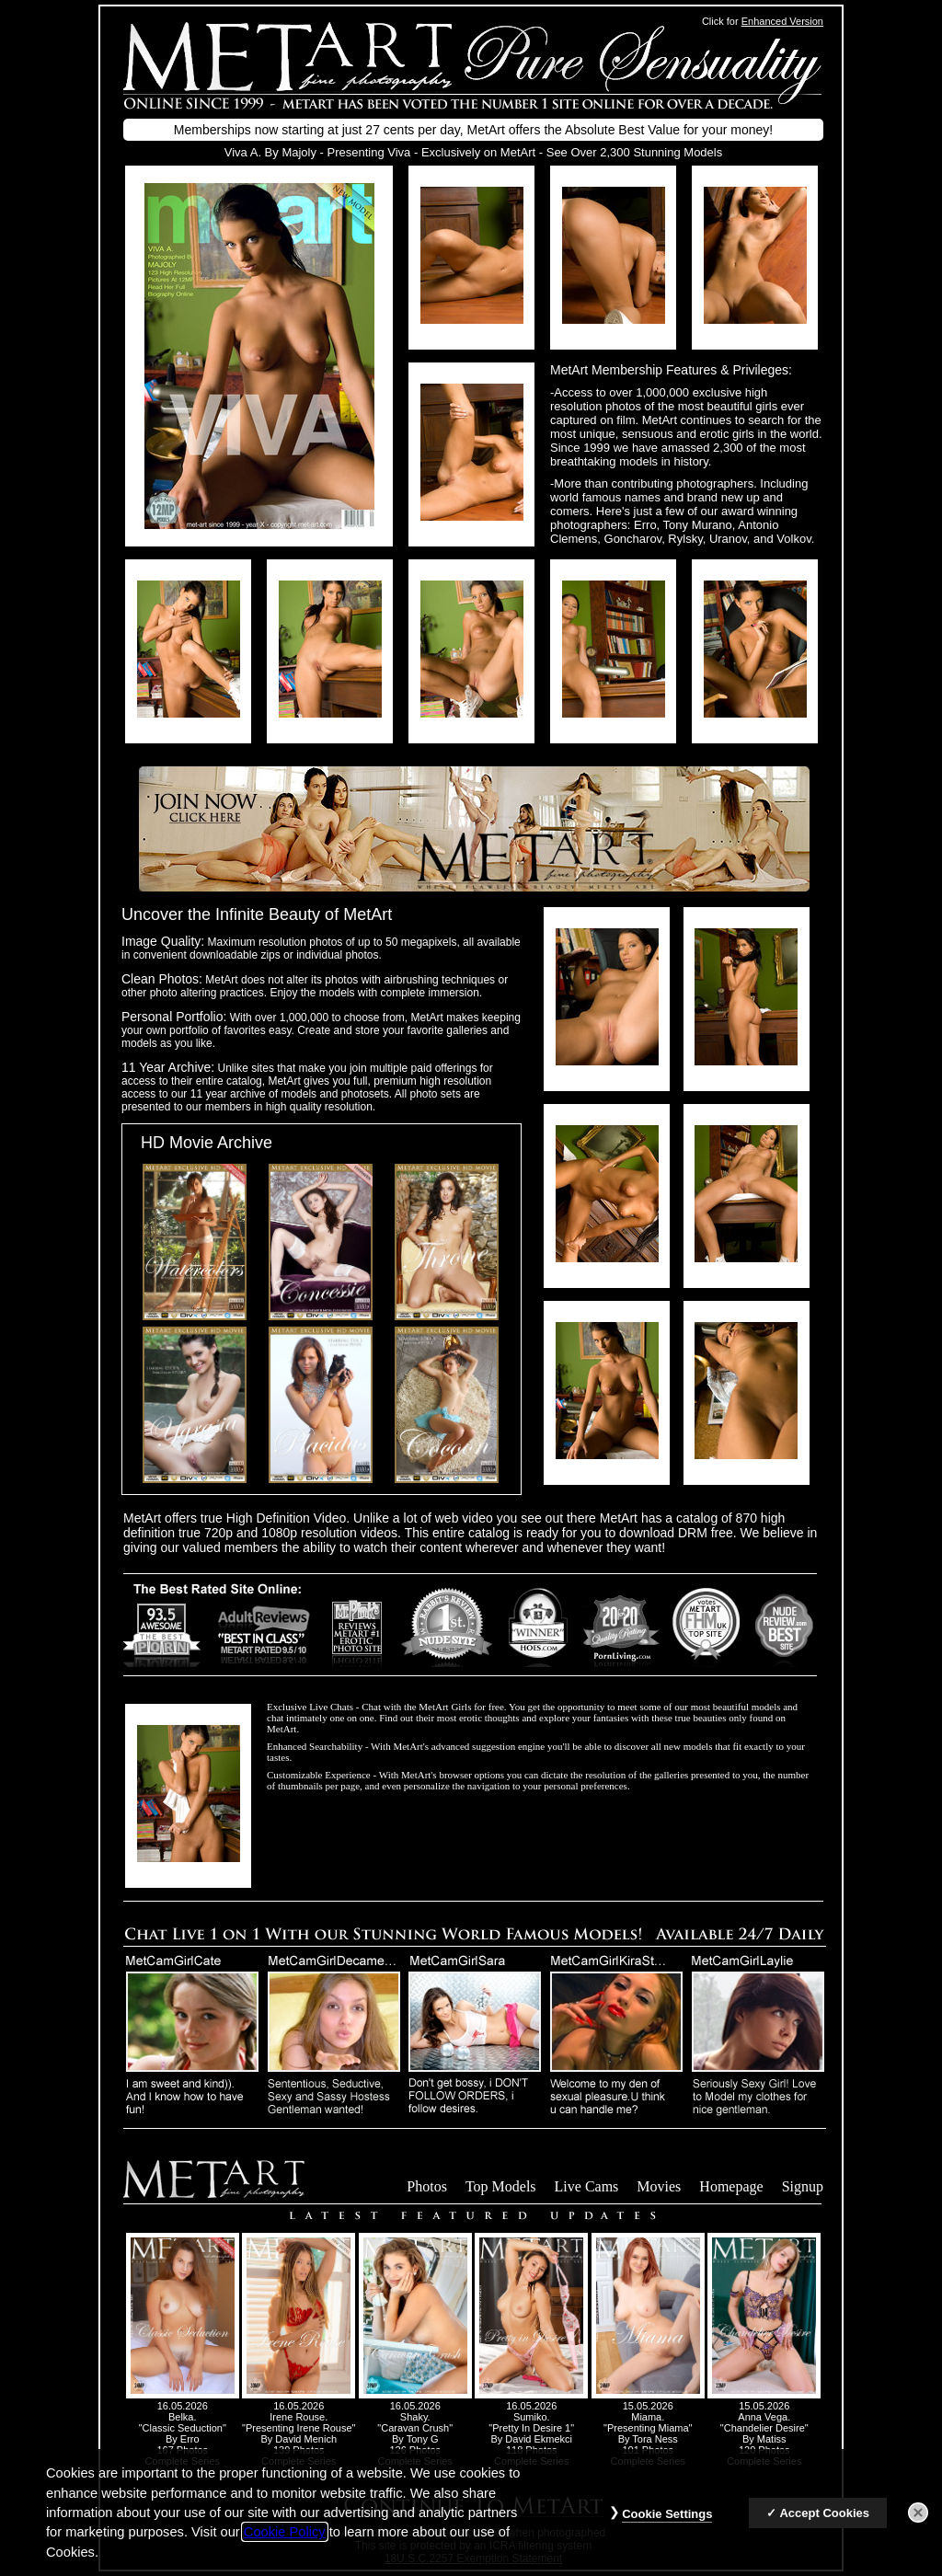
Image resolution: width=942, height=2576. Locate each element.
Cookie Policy (285, 2543)
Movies (659, 2186)
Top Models (500, 2186)
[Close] (918, 2523)
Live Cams (587, 2186)
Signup (802, 2186)
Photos (427, 2186)
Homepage (731, 2186)
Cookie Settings (667, 2524)
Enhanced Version (782, 21)
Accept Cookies (824, 2523)
